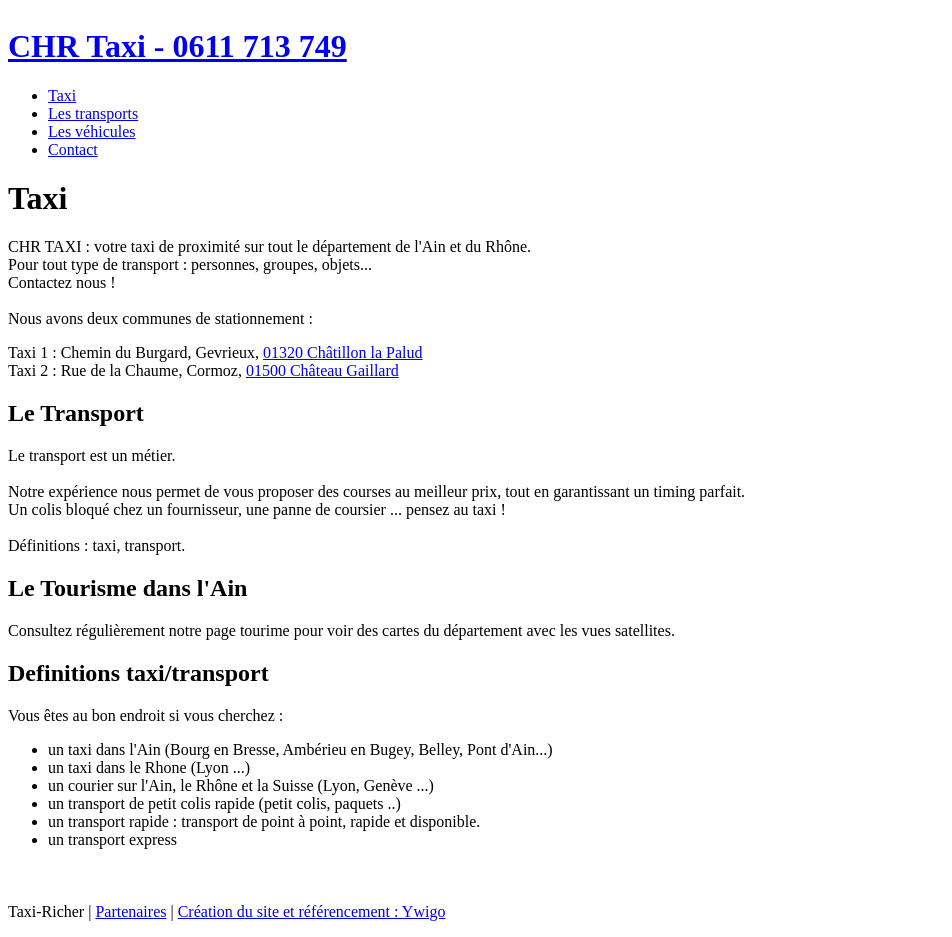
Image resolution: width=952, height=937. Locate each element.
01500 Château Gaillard (322, 370)
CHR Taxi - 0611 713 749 (177, 46)
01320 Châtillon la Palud (343, 352)
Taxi (62, 95)
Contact (73, 149)
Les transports (93, 113)
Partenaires (130, 911)
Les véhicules (92, 131)
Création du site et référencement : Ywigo (312, 911)
